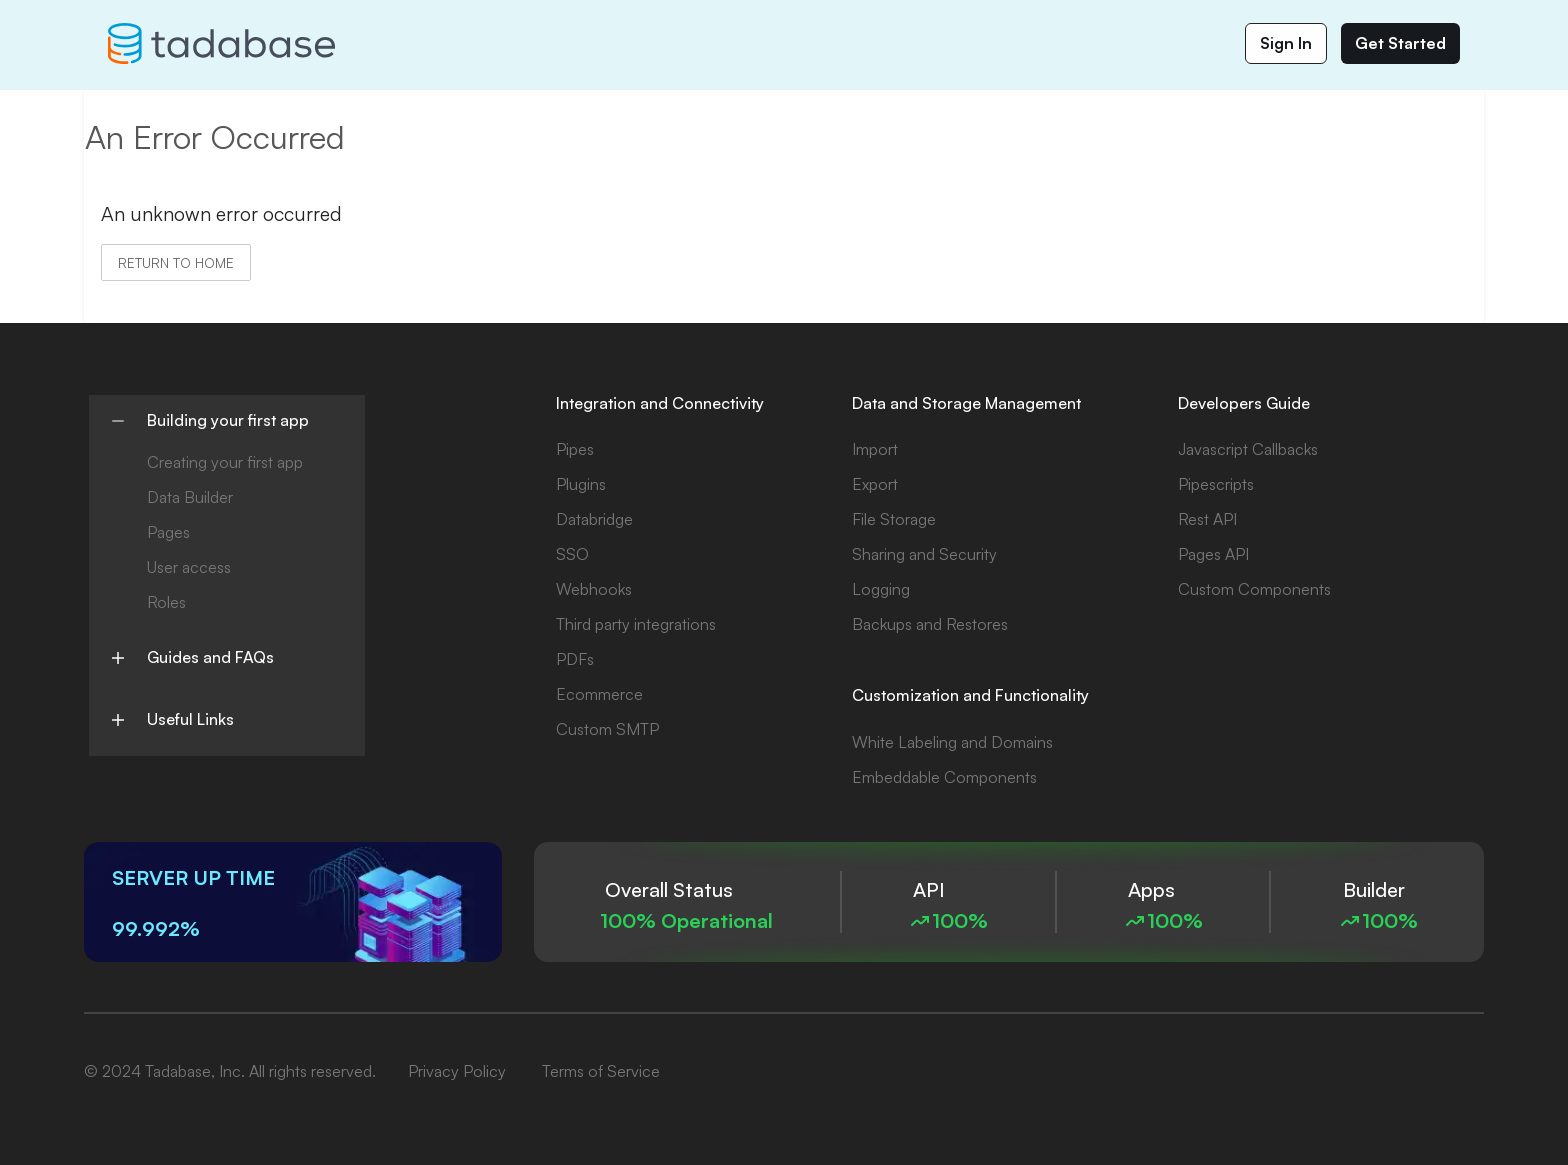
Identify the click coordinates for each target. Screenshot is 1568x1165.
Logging (881, 589)
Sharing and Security (924, 554)
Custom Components (1254, 589)
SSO (572, 554)
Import (875, 449)
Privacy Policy (457, 1071)
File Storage (894, 519)
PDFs (575, 659)
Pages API (1213, 554)
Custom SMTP (607, 729)
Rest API (1207, 519)
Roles (166, 602)
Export (875, 484)
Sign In (1286, 43)
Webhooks (594, 589)
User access (189, 567)
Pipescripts (1216, 484)
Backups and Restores (930, 624)
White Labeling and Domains (952, 742)
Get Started (1400, 43)
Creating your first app (225, 462)
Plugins (581, 484)
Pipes (575, 449)
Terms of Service (601, 1071)
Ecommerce (599, 694)
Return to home (176, 262)
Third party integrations (636, 624)
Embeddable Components (944, 777)
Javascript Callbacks (1248, 449)
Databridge (594, 519)
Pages (168, 532)
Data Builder (190, 497)
